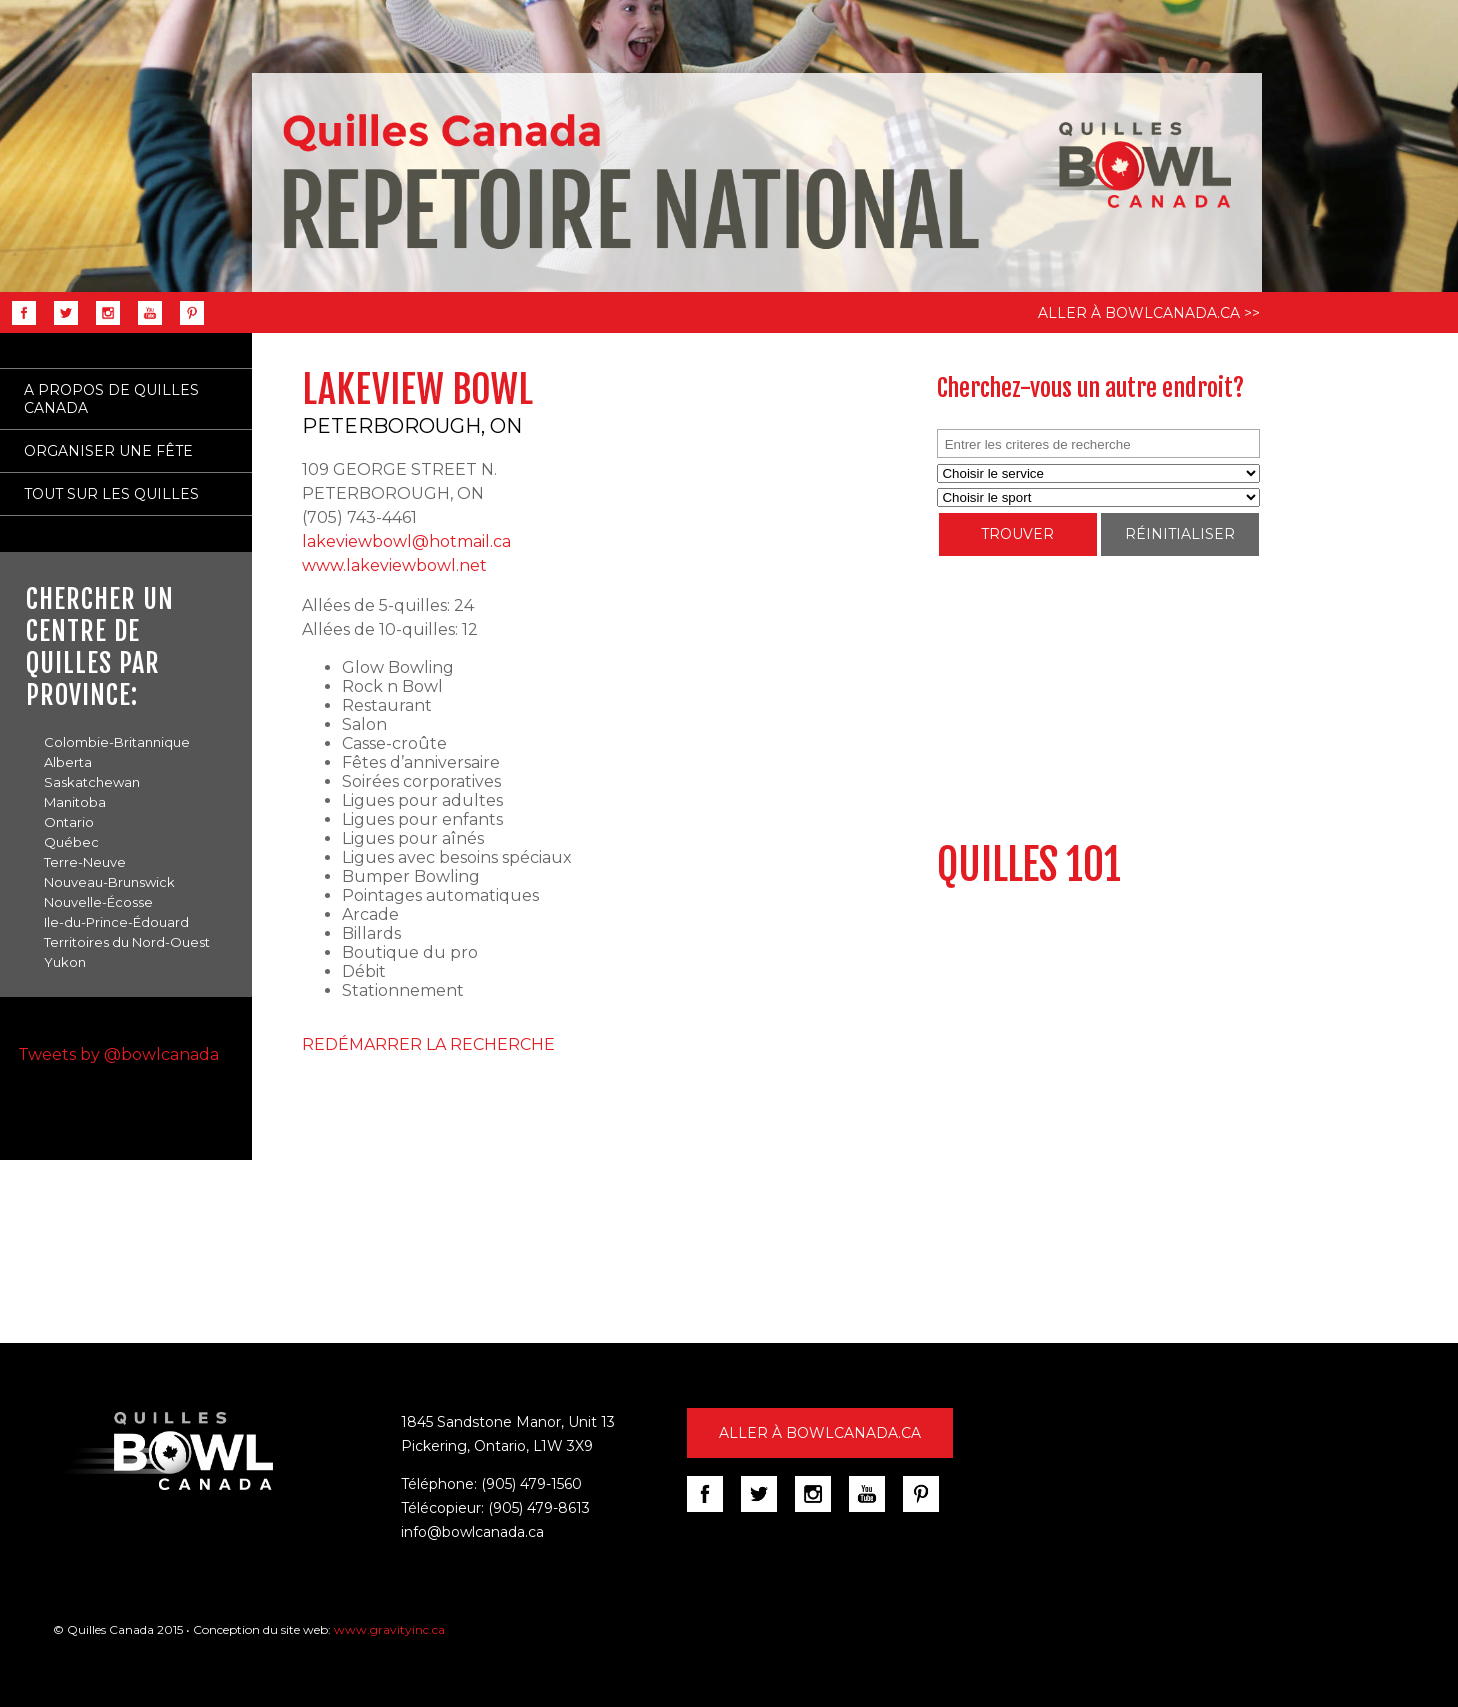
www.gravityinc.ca (389, 1629)
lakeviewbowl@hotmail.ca (406, 541)
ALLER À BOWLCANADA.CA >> (1149, 313)
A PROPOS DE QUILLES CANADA (111, 399)
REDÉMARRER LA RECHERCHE (428, 1044)
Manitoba (75, 802)
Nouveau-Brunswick (109, 882)
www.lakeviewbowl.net (394, 565)
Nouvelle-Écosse (98, 902)
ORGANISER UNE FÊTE (108, 451)
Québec (71, 842)
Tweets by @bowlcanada (118, 1054)
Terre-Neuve (85, 862)
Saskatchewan (92, 782)
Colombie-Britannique (117, 742)
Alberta (68, 762)
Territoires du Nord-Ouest (127, 942)
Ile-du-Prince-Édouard (116, 922)
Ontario (69, 822)
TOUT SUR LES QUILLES (111, 494)
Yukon (65, 962)
